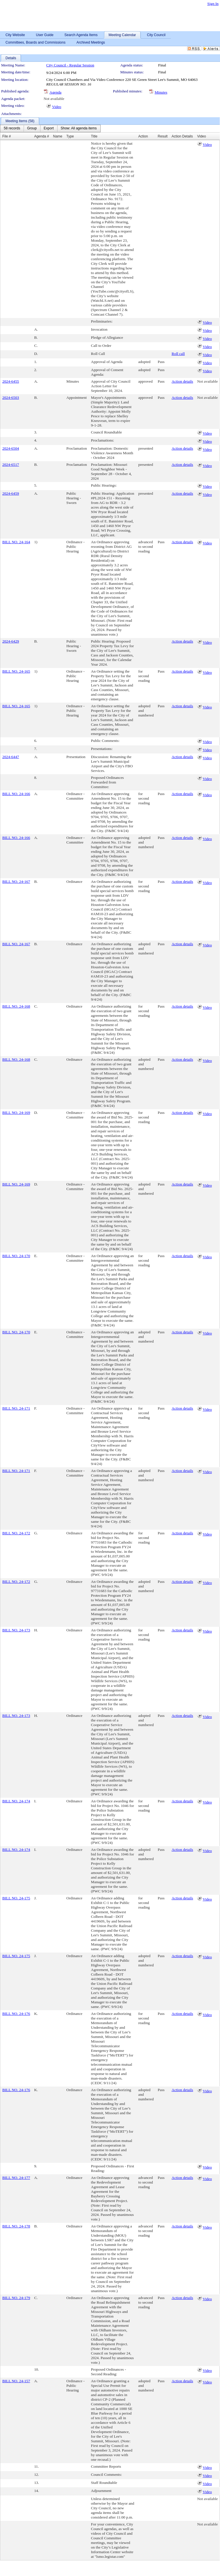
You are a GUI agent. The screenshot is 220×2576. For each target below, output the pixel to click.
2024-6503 (10, 397)
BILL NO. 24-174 (16, 1801)
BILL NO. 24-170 (16, 1256)
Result (163, 136)
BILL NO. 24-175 (16, 1898)
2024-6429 (10, 641)
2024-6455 (10, 381)
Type (70, 136)
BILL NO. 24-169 (16, 1112)
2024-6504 (10, 448)
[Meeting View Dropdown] (78, 128)
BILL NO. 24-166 (16, 794)
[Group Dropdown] (32, 128)
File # (6, 136)
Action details (182, 381)
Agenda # (41, 136)
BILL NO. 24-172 (16, 1533)
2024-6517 (10, 464)
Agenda (55, 92)
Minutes (161, 92)
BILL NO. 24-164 (16, 542)
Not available (54, 98)
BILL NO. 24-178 (16, 2226)
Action (143, 136)
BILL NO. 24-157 (16, 2381)
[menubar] (50, 128)
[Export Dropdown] (48, 128)
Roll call (178, 353)
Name (57, 136)
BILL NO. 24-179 (16, 2298)
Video (56, 107)
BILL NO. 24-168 (16, 1006)
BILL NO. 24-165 (16, 671)
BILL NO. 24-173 (16, 1630)
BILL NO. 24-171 (16, 1408)
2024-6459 (10, 493)
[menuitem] (12, 128)
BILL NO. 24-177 (16, 2177)
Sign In (213, 3)
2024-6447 (10, 757)
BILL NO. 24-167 (16, 881)
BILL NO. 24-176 (16, 2013)
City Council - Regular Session (70, 65)
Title (94, 136)
